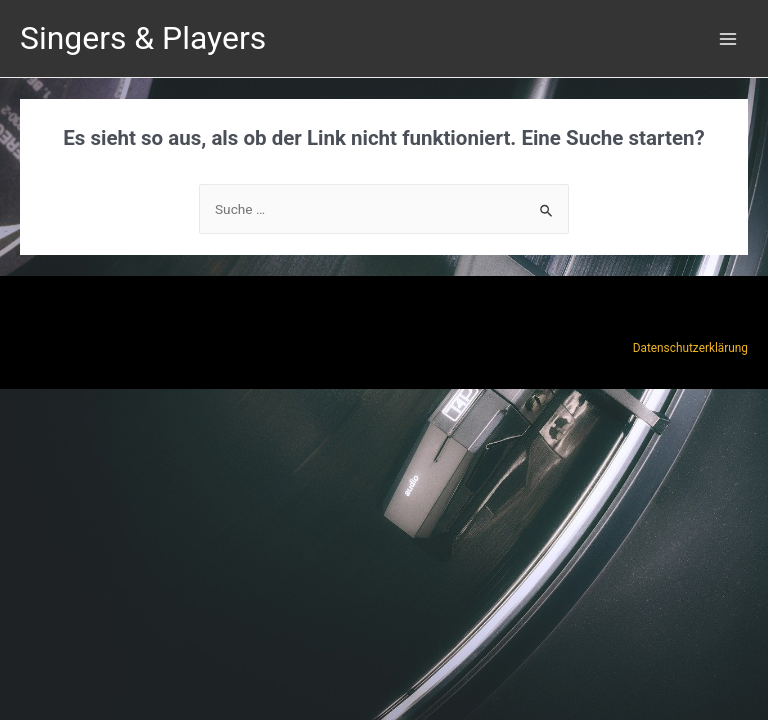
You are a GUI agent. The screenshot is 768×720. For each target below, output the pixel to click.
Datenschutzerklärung (690, 348)
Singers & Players (143, 38)
